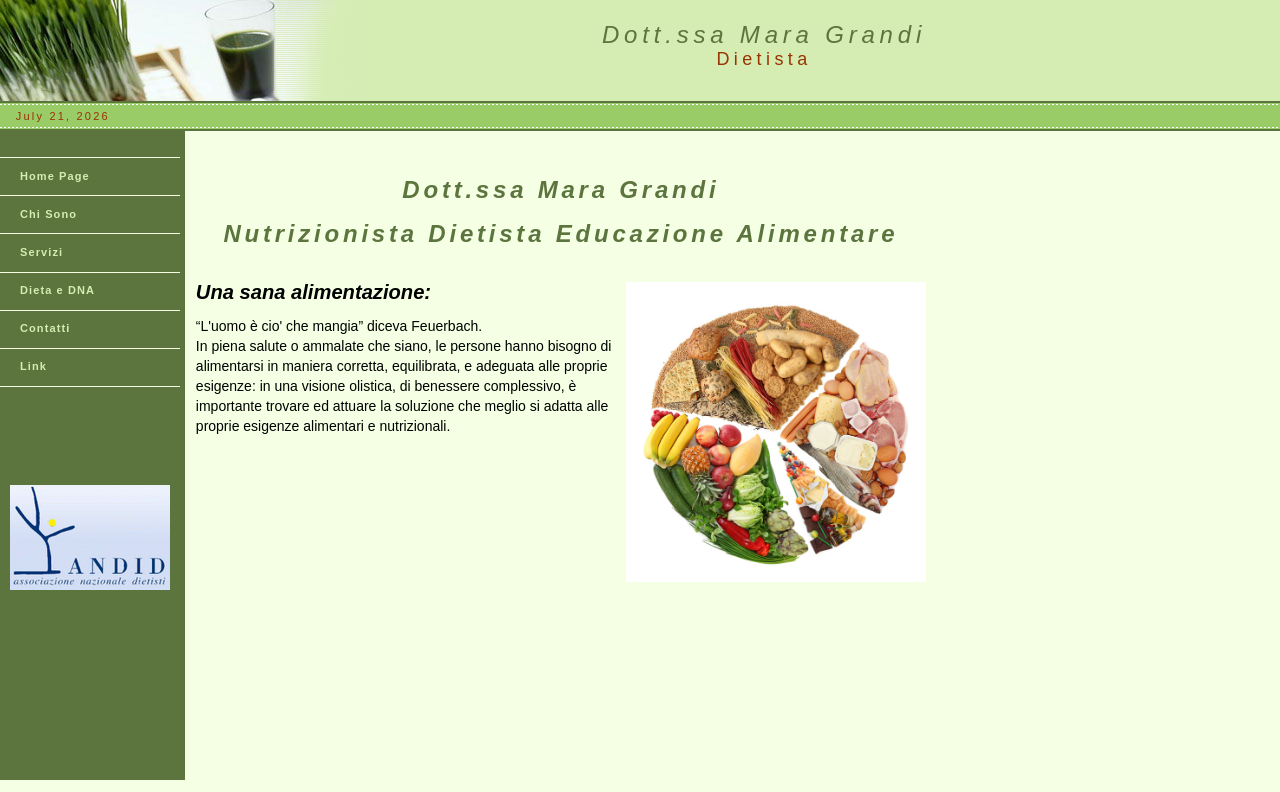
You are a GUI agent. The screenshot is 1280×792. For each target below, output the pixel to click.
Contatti (45, 328)
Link (33, 366)
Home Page (55, 176)
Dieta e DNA (57, 290)
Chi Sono (48, 214)
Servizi (41, 252)
